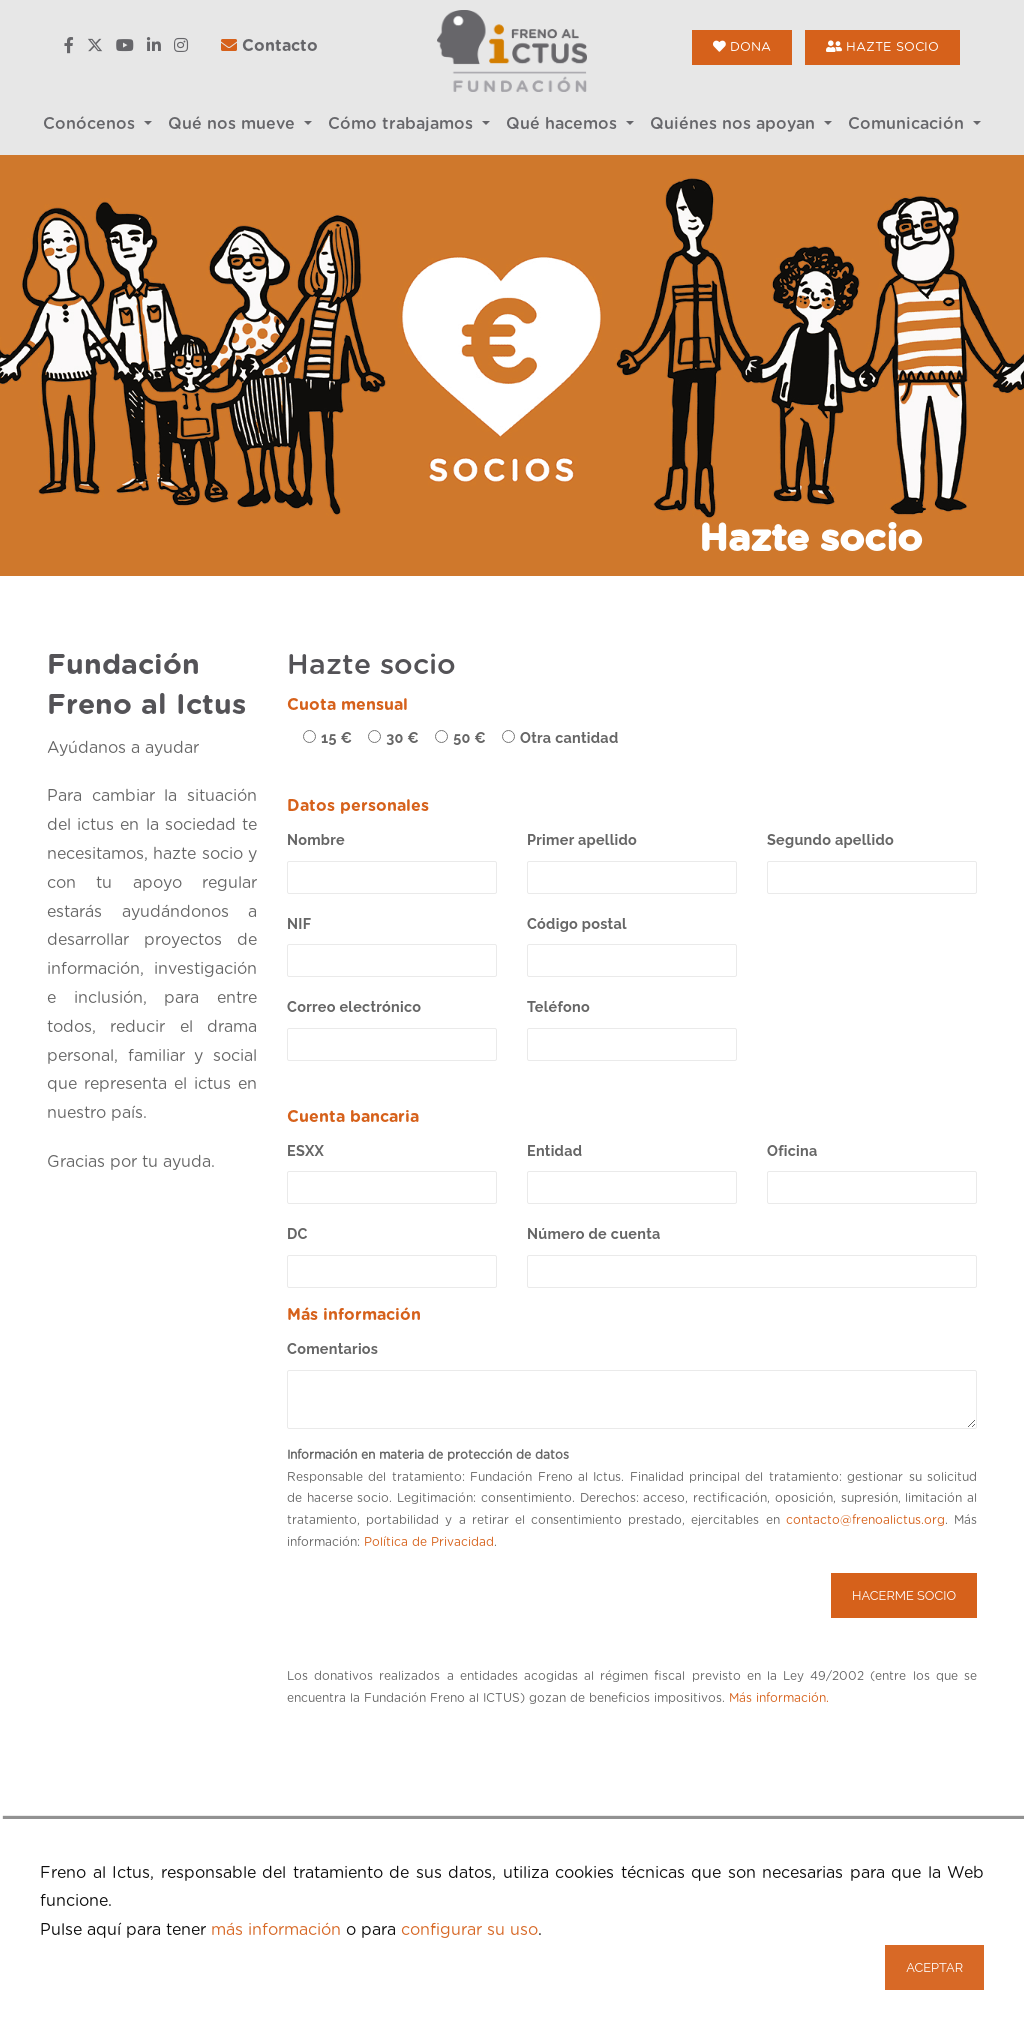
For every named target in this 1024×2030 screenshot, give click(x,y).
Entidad (554, 1150)
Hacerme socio (904, 1595)
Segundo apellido (830, 839)
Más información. (779, 1698)
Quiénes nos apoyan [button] (735, 124)
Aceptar (934, 1967)
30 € (402, 737)
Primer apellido (582, 839)
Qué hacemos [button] (564, 124)
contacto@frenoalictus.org (865, 1520)
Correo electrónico (354, 1006)
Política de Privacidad (429, 1542)
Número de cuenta (594, 1233)
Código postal (577, 923)
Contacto (269, 45)
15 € (336, 737)
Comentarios (332, 1348)
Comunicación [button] (908, 124)
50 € (469, 737)
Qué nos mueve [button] (234, 124)
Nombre (316, 839)
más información (276, 1930)
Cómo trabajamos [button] (403, 124)
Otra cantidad (569, 737)
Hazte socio (882, 47)
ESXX (305, 1150)
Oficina (792, 1150)
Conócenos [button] (91, 124)
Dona (742, 47)
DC (297, 1233)
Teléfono (558, 1006)
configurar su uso (469, 1930)
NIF (299, 923)
